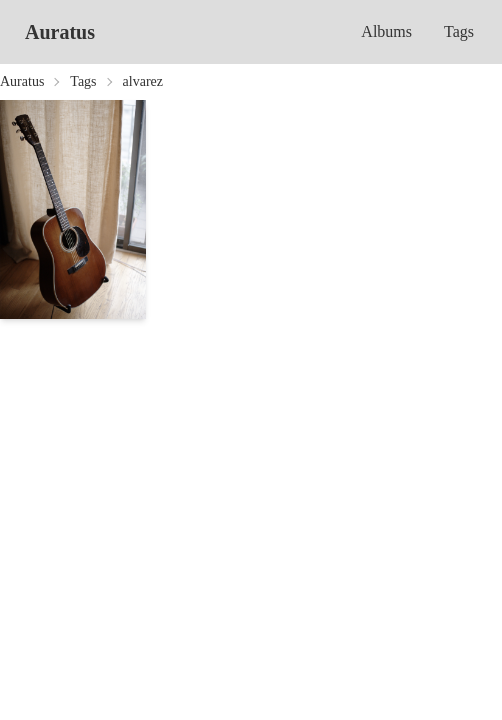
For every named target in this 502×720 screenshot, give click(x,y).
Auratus (60, 32)
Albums (386, 31)
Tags (459, 31)
